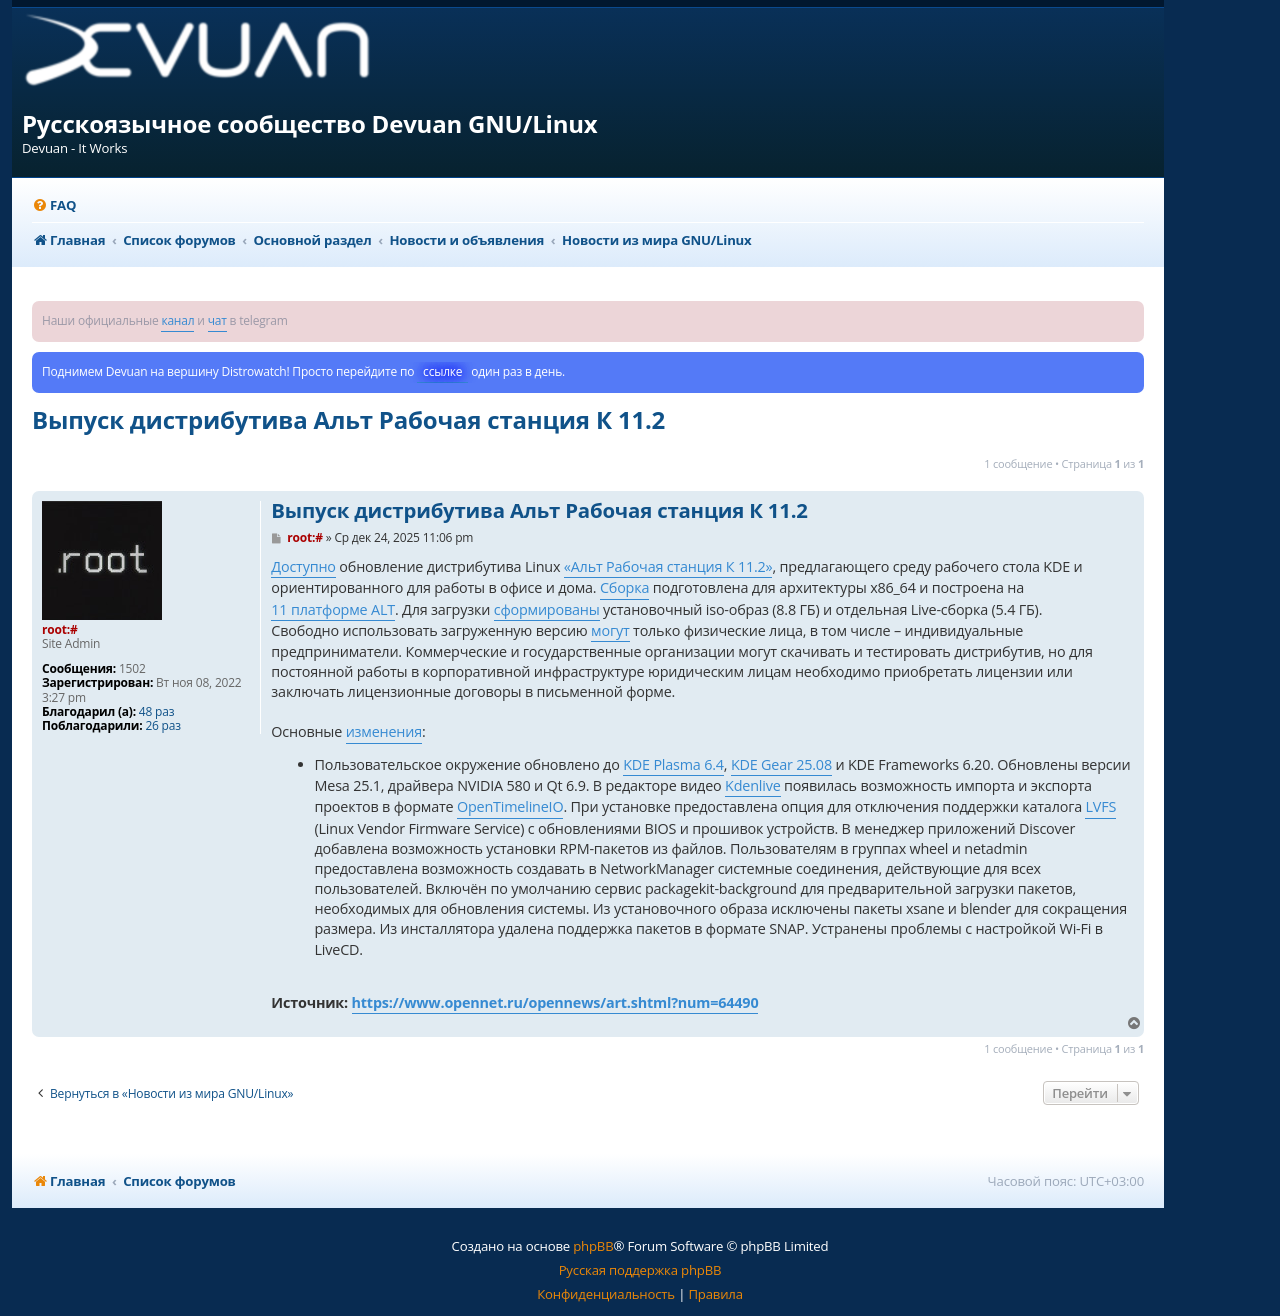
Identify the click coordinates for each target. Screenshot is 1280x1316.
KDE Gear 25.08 (781, 764)
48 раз (156, 712)
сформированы (547, 609)
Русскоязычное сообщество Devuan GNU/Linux (310, 123)
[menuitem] (54, 205)
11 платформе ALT (333, 609)
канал (177, 320)
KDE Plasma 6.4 (673, 764)
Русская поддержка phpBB (640, 1270)
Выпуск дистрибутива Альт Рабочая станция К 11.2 (348, 419)
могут (610, 630)
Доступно (303, 566)
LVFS (1100, 806)
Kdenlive (752, 785)
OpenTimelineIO (510, 806)
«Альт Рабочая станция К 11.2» (668, 566)
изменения (384, 731)
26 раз (162, 726)
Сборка (624, 587)
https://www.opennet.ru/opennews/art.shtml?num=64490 (555, 1002)
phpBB (593, 1246)
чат (217, 320)
